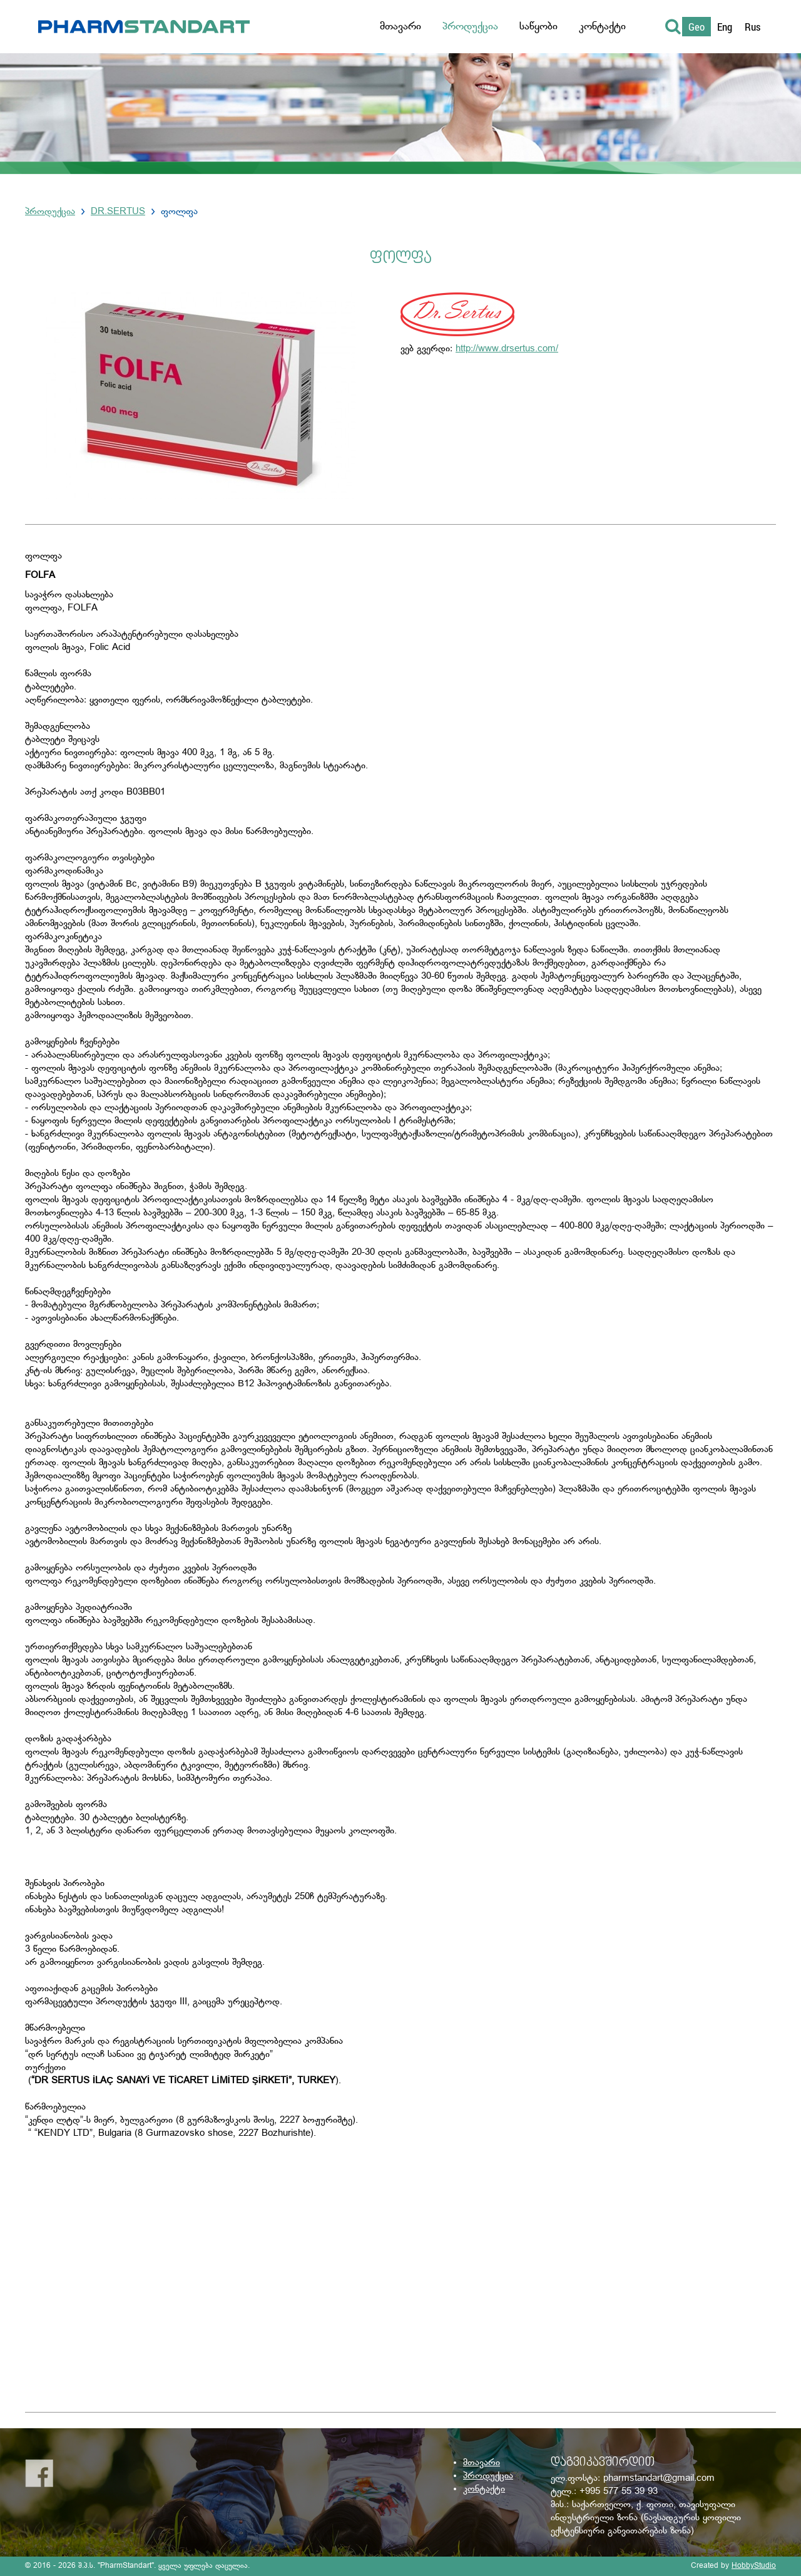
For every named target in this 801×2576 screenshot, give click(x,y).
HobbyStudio (754, 2566)
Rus (752, 26)
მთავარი (481, 2463)
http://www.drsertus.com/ (507, 349)
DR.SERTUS (118, 212)
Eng (724, 26)
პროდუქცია (50, 212)
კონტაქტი (484, 2489)
